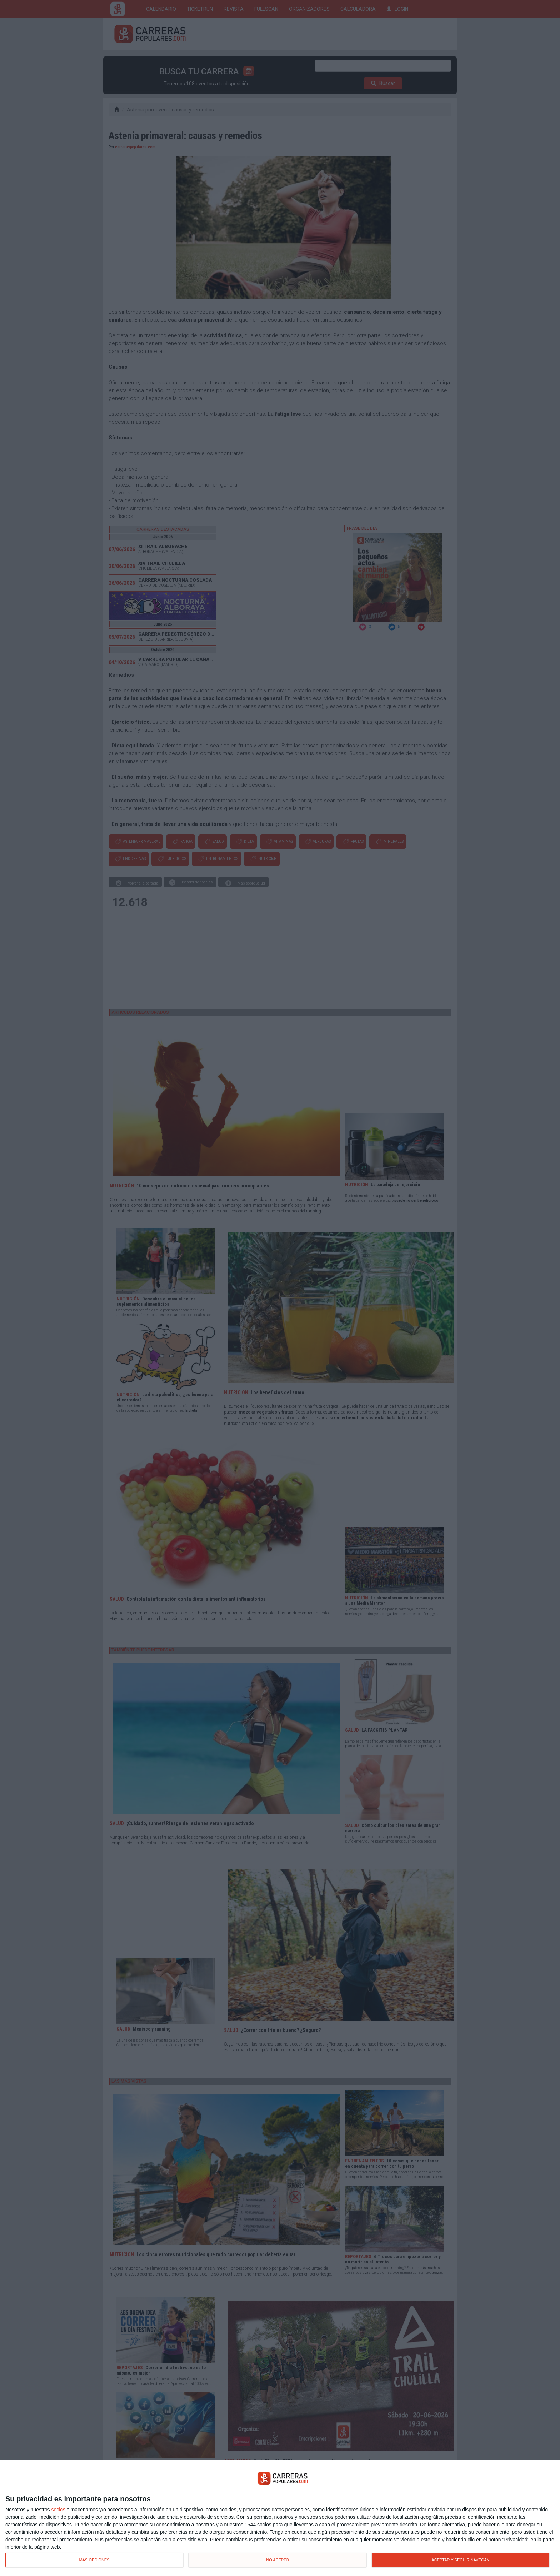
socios (58, 2509)
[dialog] (280, 2518)
